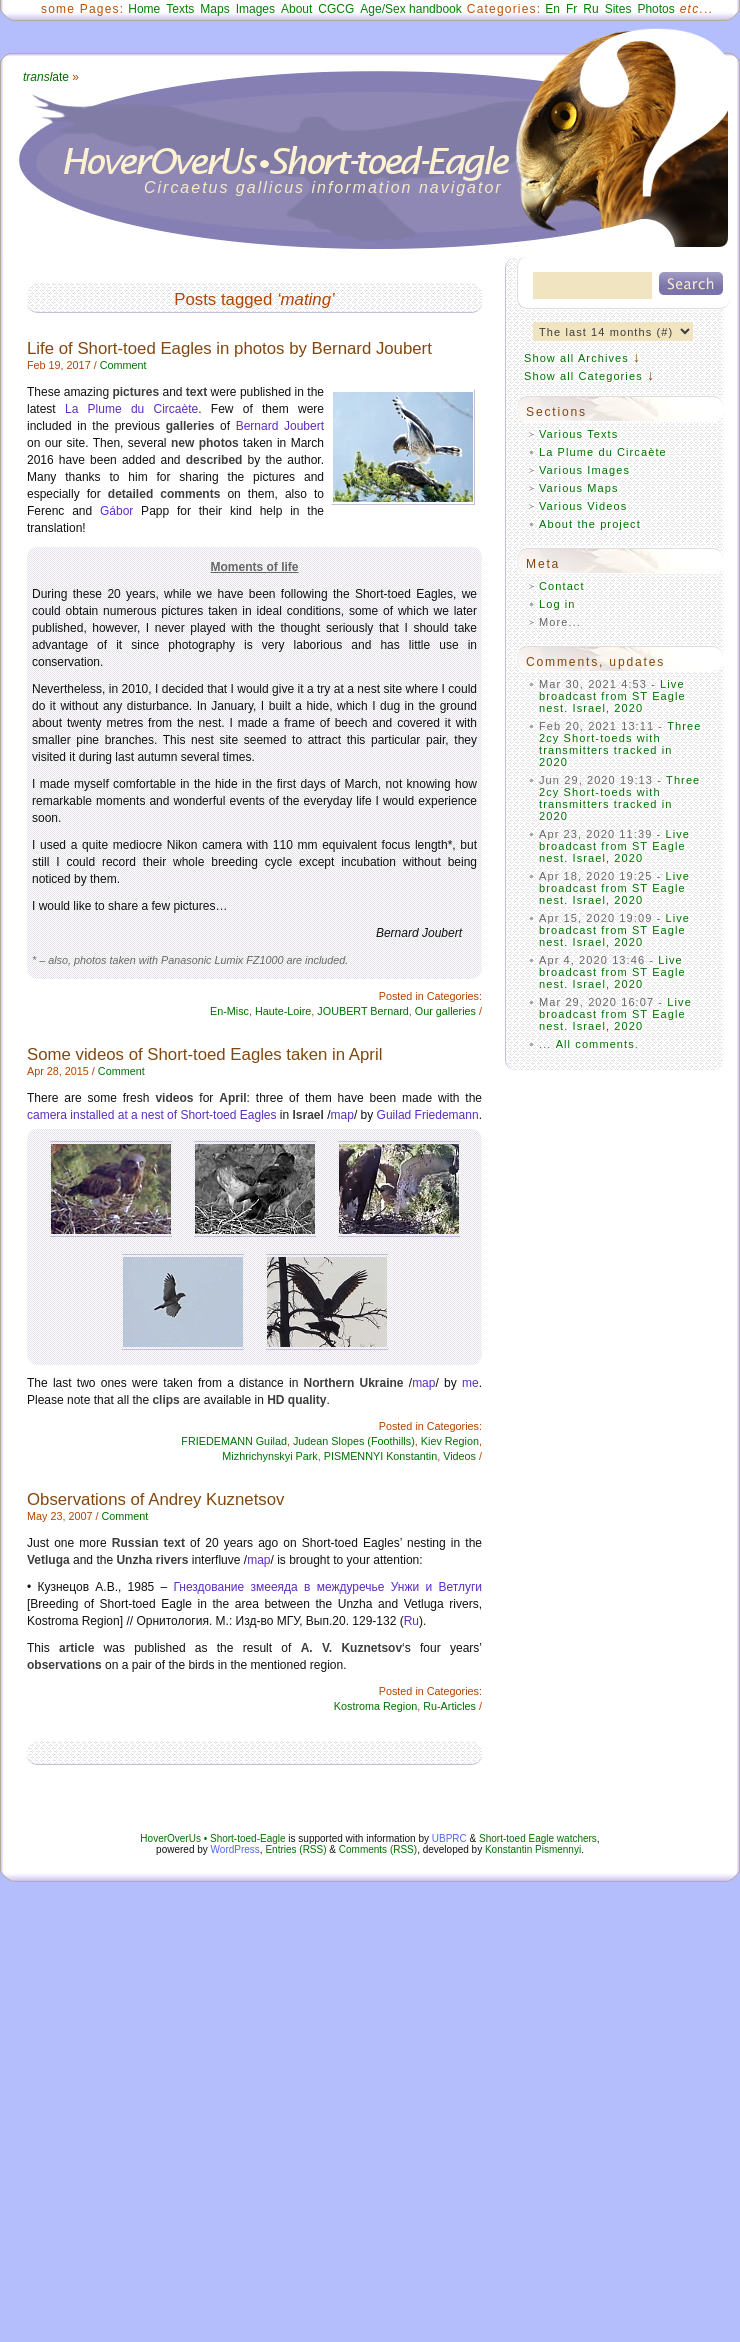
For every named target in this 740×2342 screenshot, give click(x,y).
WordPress (235, 1849)
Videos (459, 1456)
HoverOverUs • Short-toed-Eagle (212, 1838)
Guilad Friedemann (428, 1115)
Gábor (116, 511)
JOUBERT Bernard (362, 1011)
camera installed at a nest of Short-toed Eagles (151, 1115)
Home (144, 9)
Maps (214, 9)
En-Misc (229, 1011)
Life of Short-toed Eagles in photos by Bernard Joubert (229, 348)
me (470, 1383)
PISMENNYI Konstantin (380, 1456)
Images (255, 9)
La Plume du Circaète (131, 409)
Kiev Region (450, 1441)
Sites (618, 9)
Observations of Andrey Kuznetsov (155, 1499)
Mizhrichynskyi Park (269, 1456)
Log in (557, 604)
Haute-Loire (283, 1011)
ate (46, 77)
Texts (180, 9)
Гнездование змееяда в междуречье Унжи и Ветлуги (328, 1587)
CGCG (336, 9)
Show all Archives (576, 358)
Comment (123, 365)
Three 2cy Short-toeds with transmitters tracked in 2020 (620, 744)
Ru (590, 9)
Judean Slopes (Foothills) (354, 1441)
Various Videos (583, 506)
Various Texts (578, 434)
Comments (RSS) (378, 1849)
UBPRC (449, 1838)
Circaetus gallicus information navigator (323, 187)
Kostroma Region (375, 1706)
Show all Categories (583, 376)
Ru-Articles (449, 1706)
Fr (571, 9)
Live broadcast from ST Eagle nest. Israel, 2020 (612, 696)
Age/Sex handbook (410, 9)
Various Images (584, 470)
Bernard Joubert (280, 426)
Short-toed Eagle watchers (538, 1838)
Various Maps (579, 488)
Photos (655, 9)
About (296, 9)
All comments (595, 1044)
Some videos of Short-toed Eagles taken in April (204, 1054)
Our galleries (445, 1011)
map (342, 1115)
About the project (590, 524)
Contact (562, 586)
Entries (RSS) (295, 1849)
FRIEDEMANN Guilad (234, 1441)
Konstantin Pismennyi (533, 1849)
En (552, 9)
